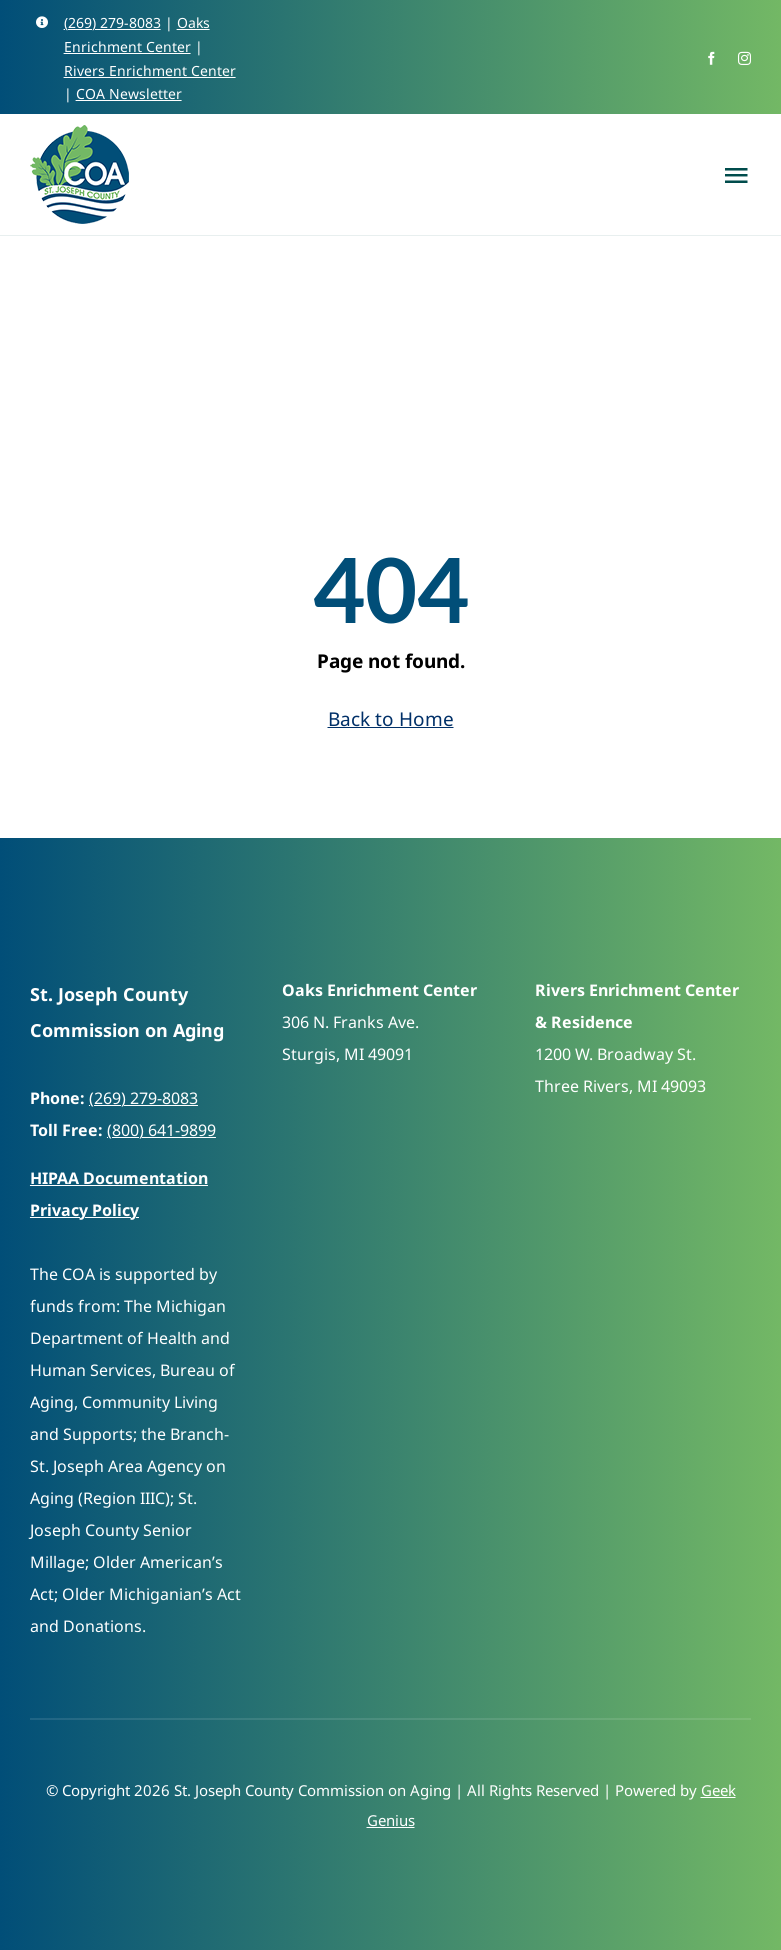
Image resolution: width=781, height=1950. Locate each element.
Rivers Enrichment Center (150, 70)
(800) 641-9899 (161, 1130)
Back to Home (391, 719)
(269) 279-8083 (112, 22)
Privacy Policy (84, 1210)
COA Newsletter (129, 93)
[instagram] (744, 58)
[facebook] (711, 58)
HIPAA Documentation (119, 1178)
